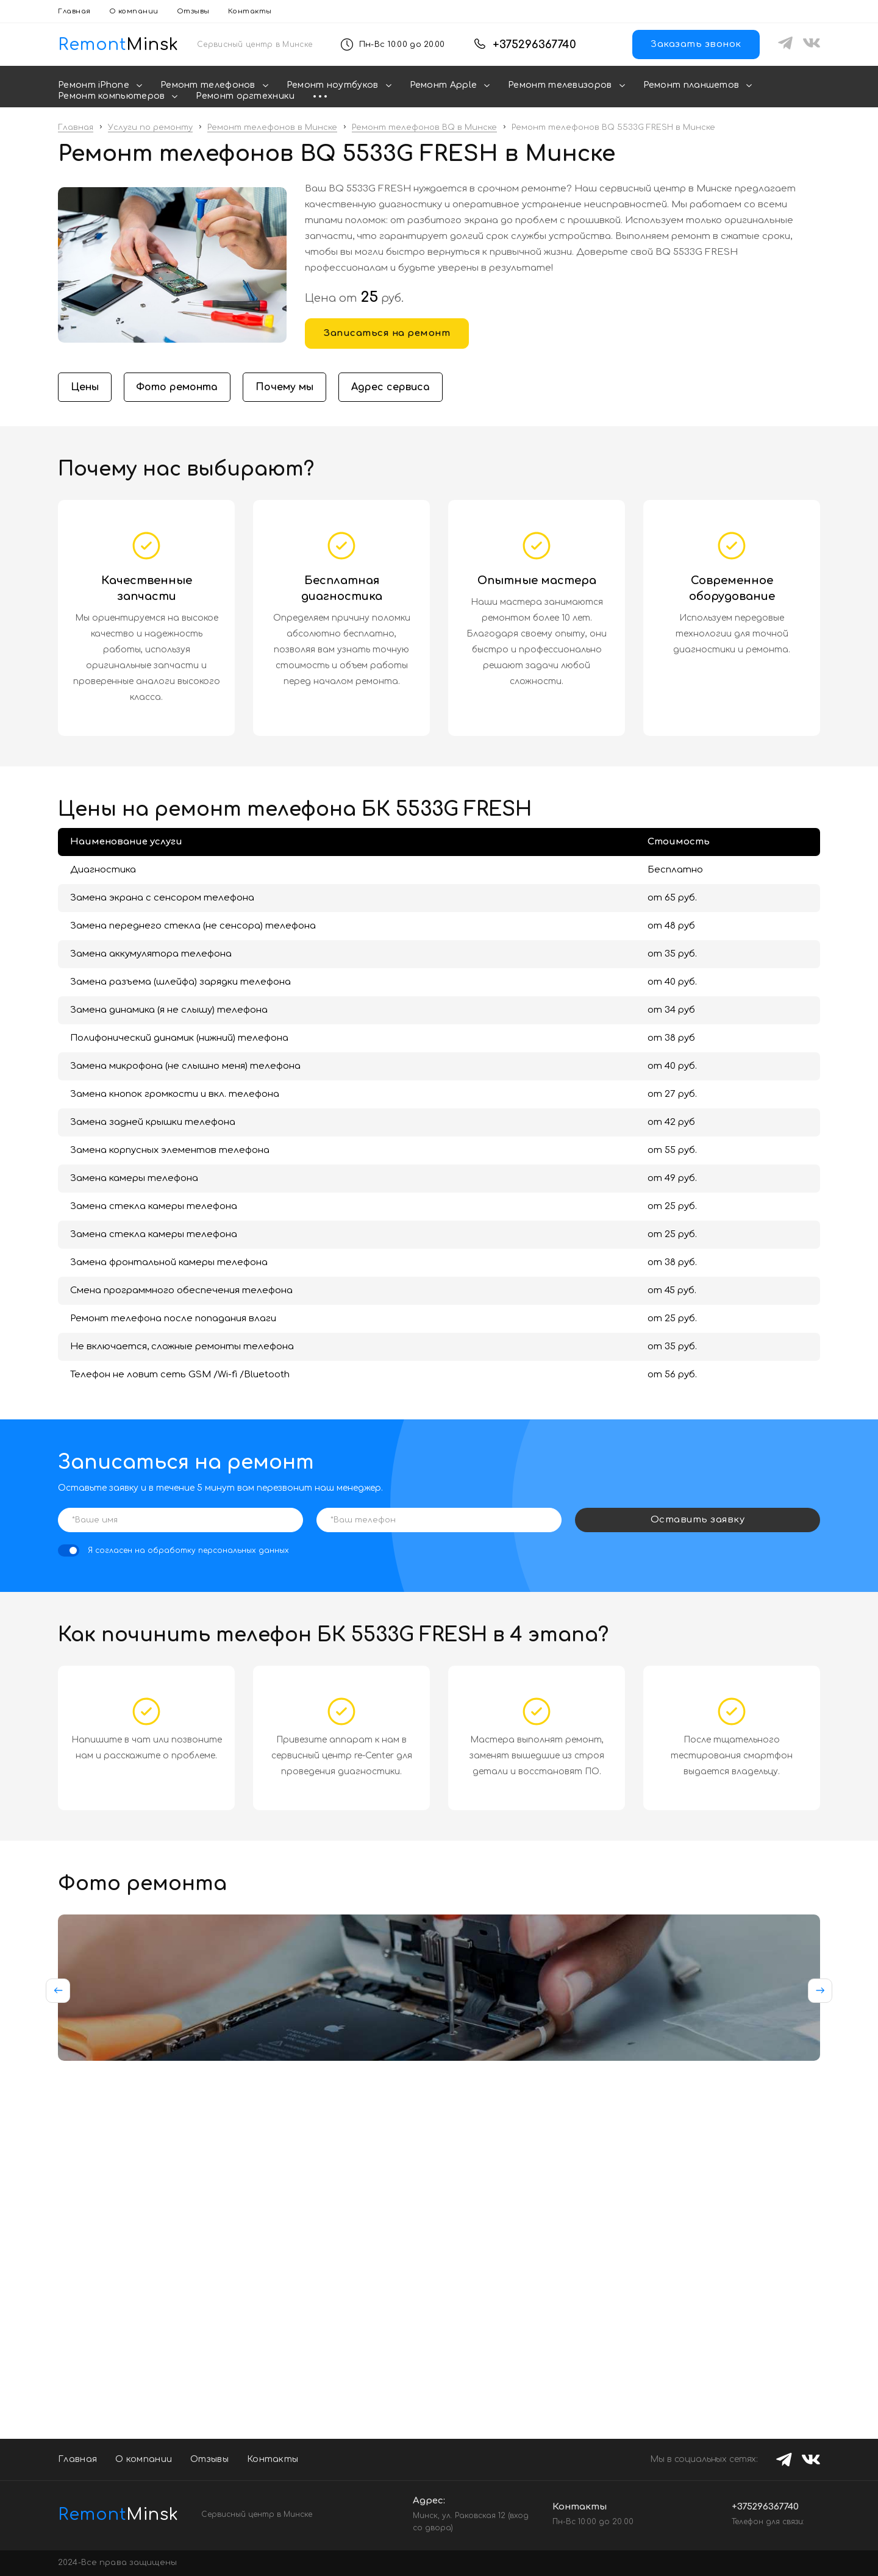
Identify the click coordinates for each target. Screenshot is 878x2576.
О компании (134, 11)
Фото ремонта (178, 387)
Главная (74, 11)
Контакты (250, 11)
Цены (85, 387)
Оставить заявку (698, 1520)
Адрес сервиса (391, 387)
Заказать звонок (696, 44)
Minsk (110, 2514)
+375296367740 (534, 44)
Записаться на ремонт (387, 333)
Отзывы (193, 11)
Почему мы (286, 387)
